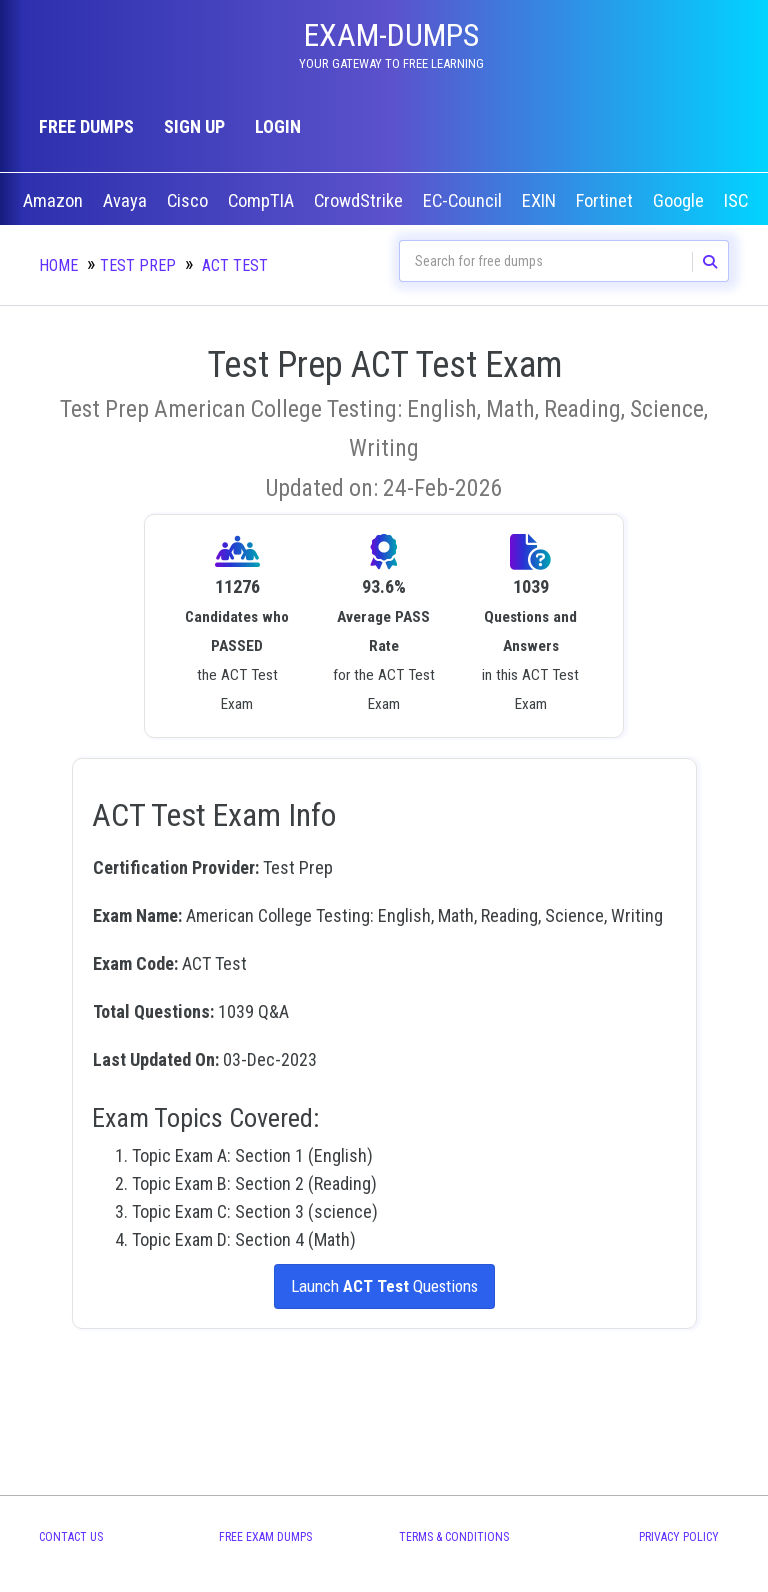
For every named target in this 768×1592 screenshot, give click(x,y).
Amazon (55, 201)
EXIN (541, 201)
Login (278, 126)
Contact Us (71, 1538)
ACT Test (235, 265)
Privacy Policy (679, 1538)
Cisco (189, 201)
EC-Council (464, 201)
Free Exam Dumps (265, 1538)
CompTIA (263, 201)
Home (58, 265)
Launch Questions (384, 1286)
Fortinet (606, 201)
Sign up (194, 126)
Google (680, 201)
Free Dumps (86, 126)
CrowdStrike (360, 201)
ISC (738, 201)
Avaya (127, 201)
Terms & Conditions (454, 1538)
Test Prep (138, 265)
